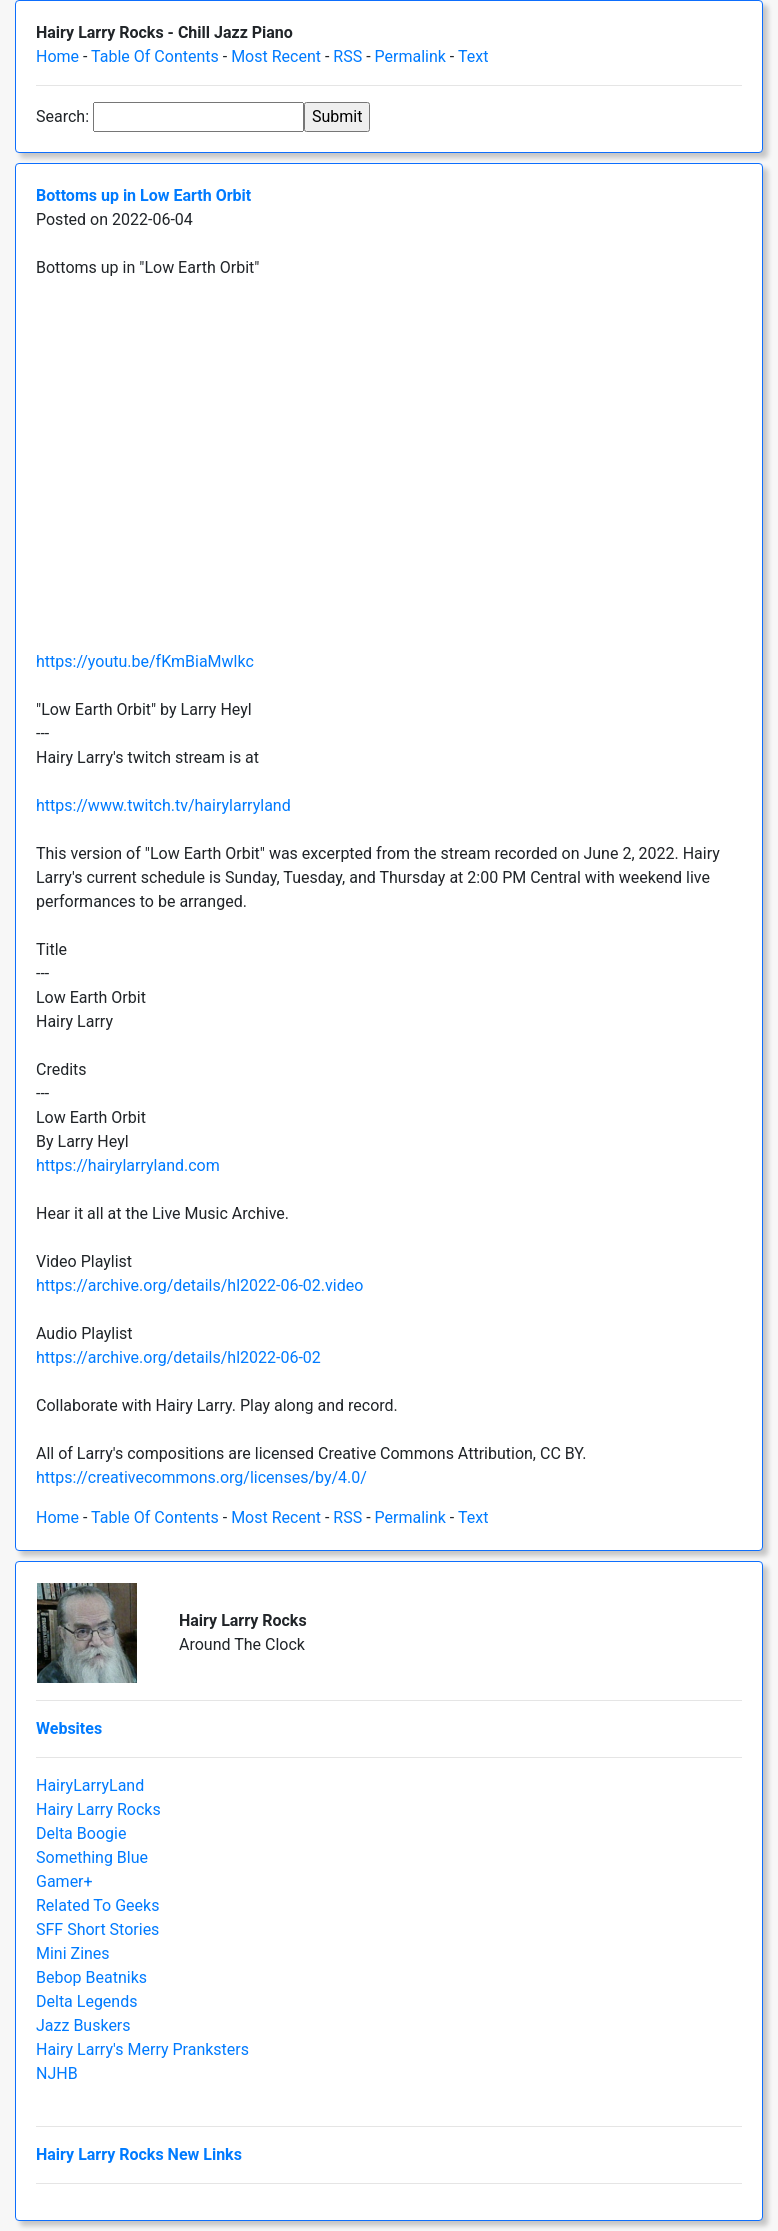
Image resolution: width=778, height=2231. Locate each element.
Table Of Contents (155, 56)
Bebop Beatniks (91, 1977)
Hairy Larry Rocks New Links (139, 2154)
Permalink (410, 56)
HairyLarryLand (90, 1785)
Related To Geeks (97, 1905)
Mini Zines (73, 1953)
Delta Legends (86, 2001)
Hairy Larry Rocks (98, 1809)
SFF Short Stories (97, 1929)
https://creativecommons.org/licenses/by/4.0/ (201, 1477)
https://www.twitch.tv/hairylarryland (163, 805)
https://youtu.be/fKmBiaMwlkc (145, 661)
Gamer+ (64, 1881)
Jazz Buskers (83, 2025)
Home (57, 56)
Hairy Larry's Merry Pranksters (142, 2049)
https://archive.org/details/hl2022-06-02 (178, 1357)
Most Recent (276, 56)
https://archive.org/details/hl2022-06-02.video (199, 1285)
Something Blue (92, 1857)
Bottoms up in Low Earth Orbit (143, 195)
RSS (347, 56)
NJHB (57, 2073)
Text (473, 56)
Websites (69, 1728)
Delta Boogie (81, 1833)
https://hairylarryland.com (128, 1165)
